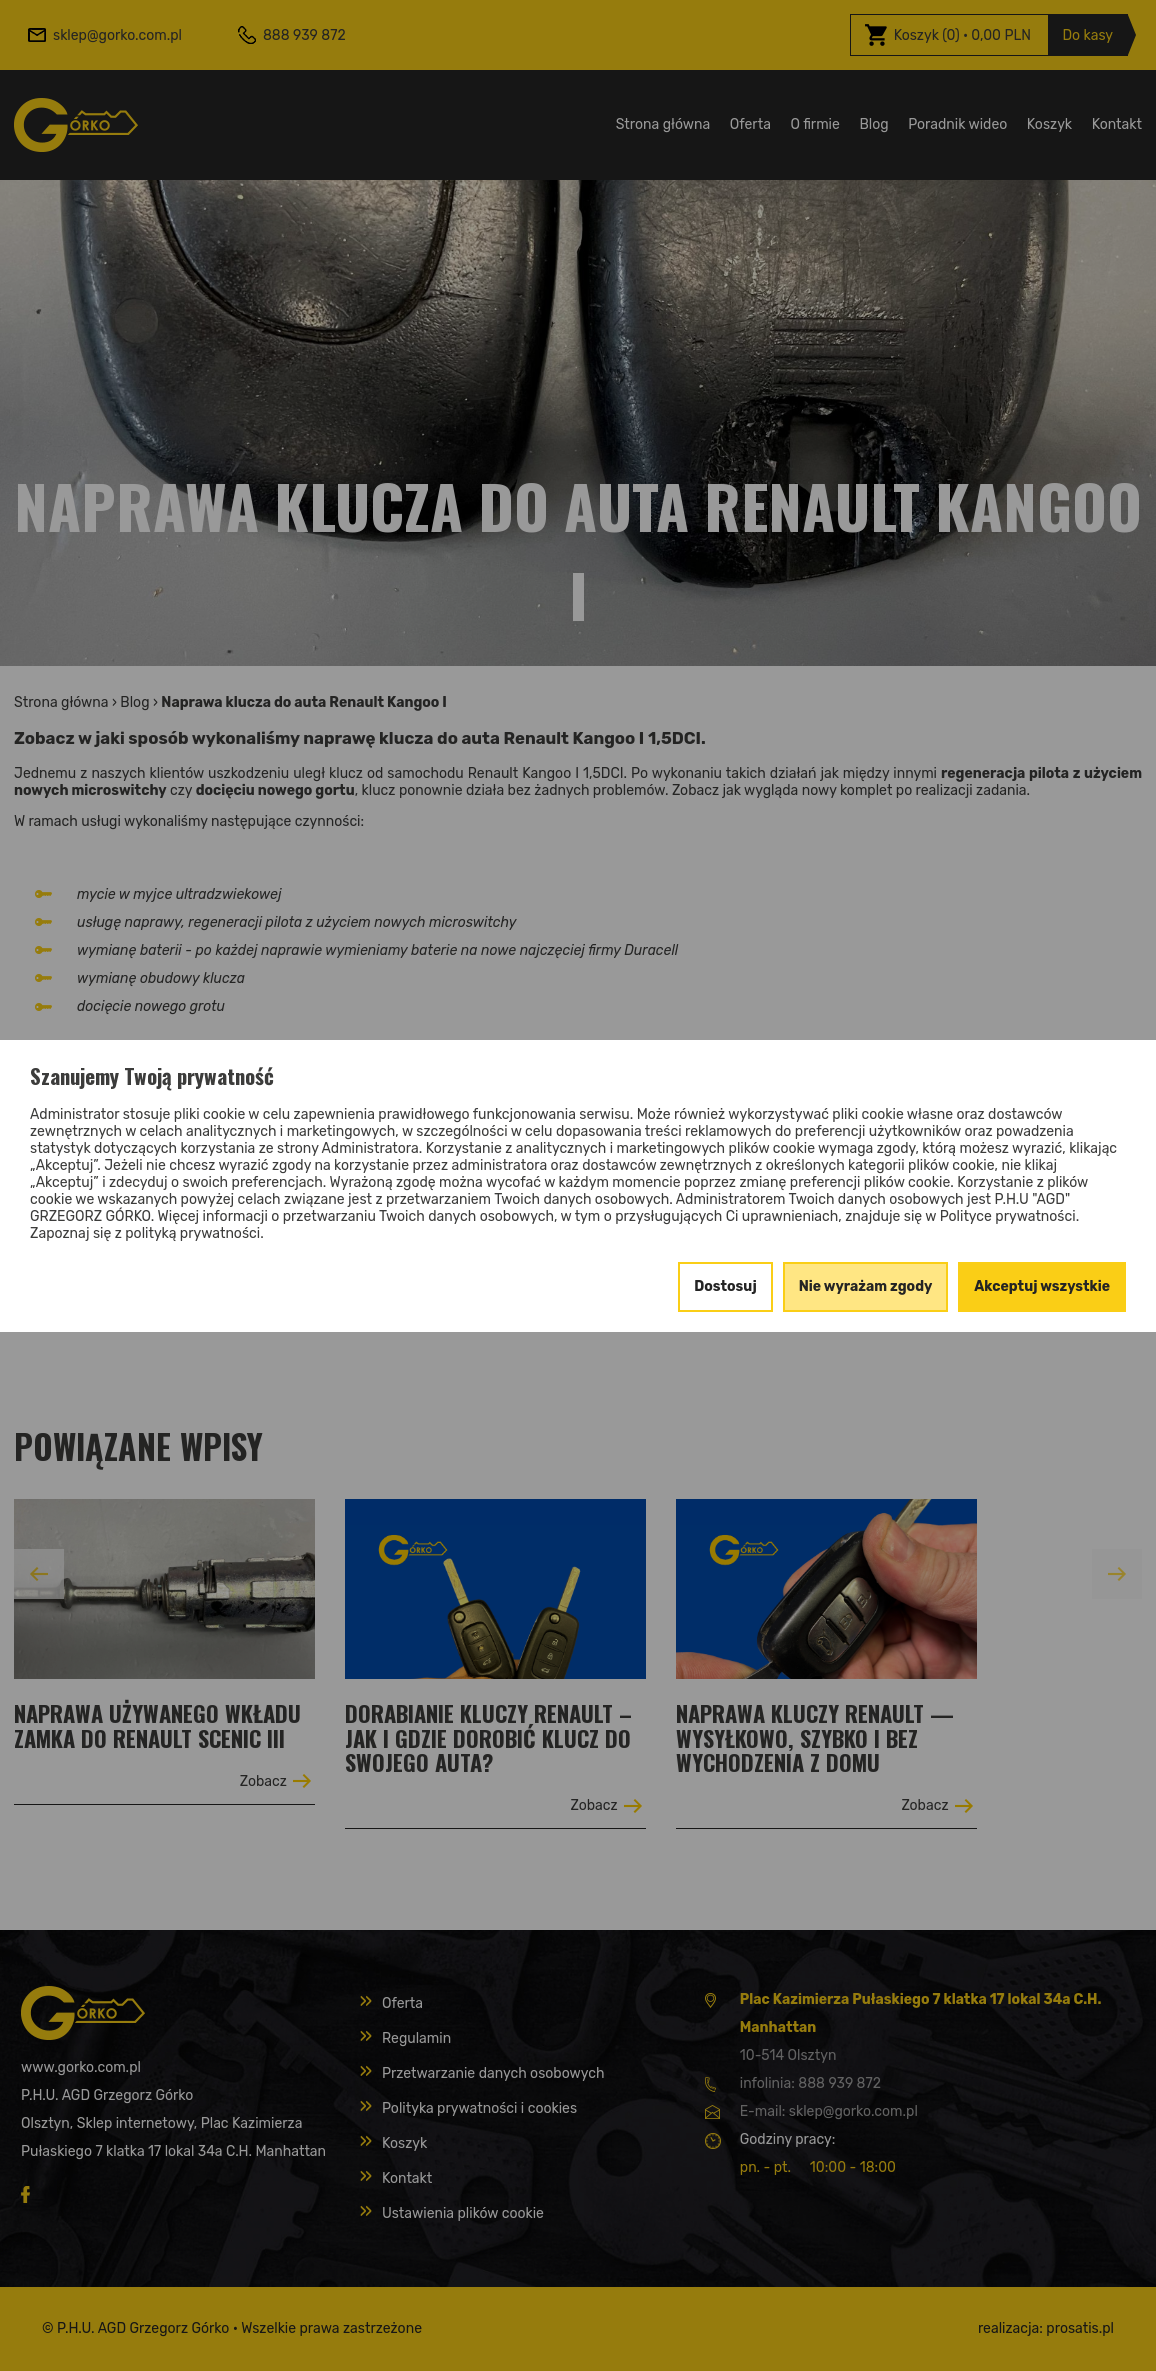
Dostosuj (725, 1286)
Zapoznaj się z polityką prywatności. (147, 1233)
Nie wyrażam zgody (866, 1286)
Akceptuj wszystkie (1042, 1286)
